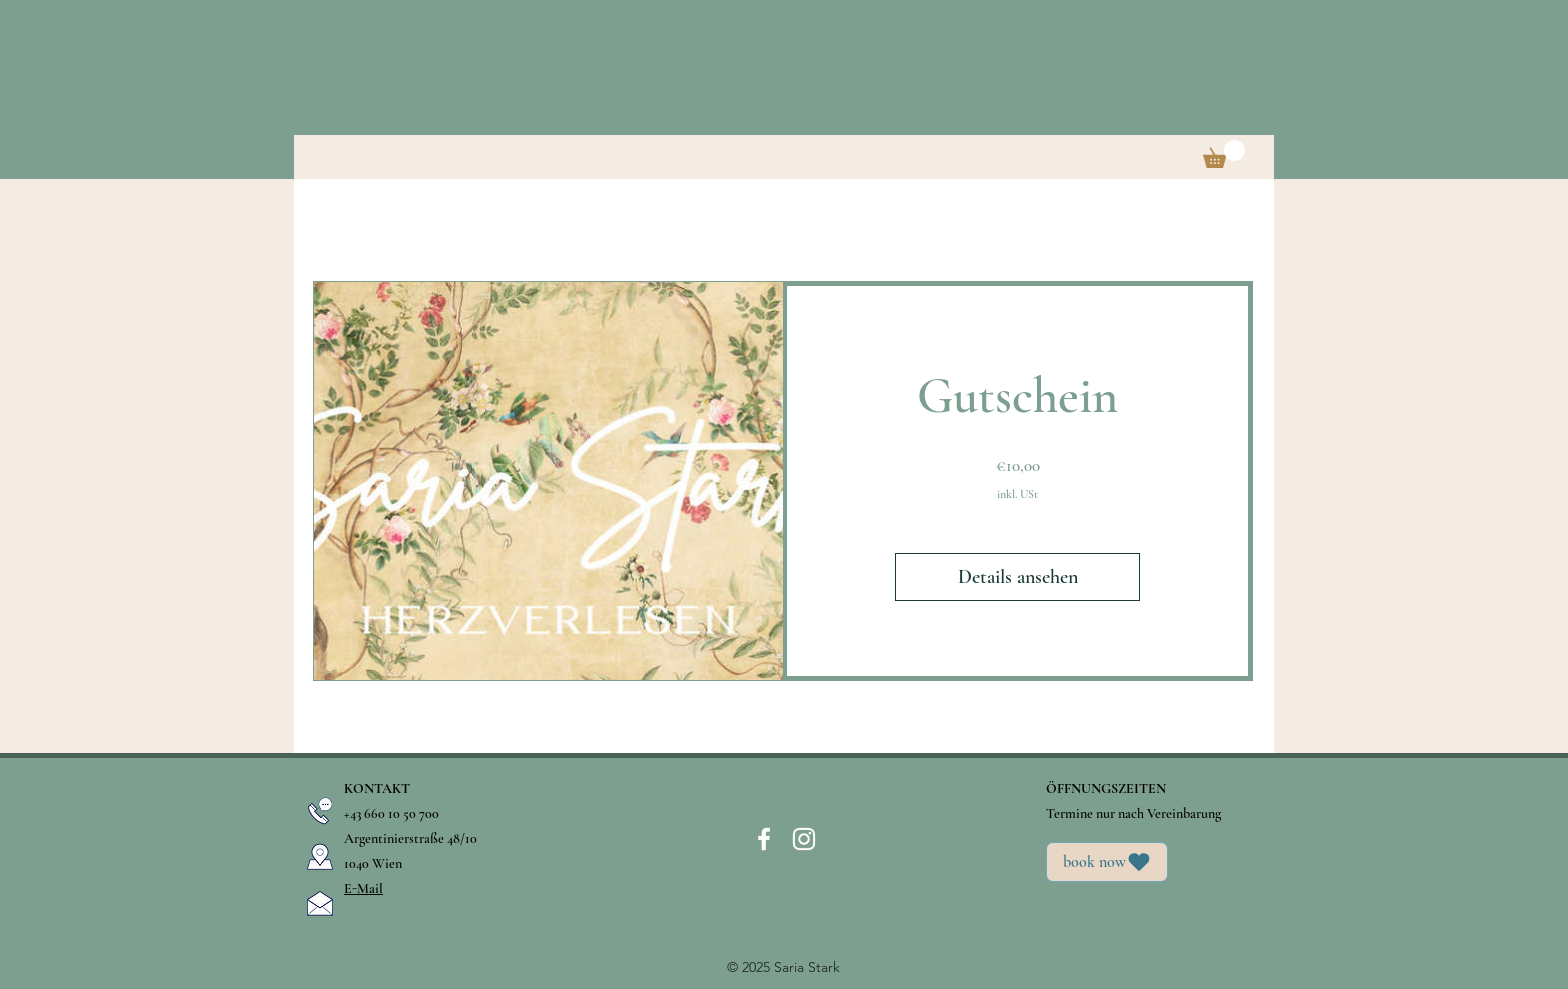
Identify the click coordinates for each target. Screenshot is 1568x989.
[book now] (1107, 862)
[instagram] (804, 839)
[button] (1224, 154)
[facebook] (764, 839)
